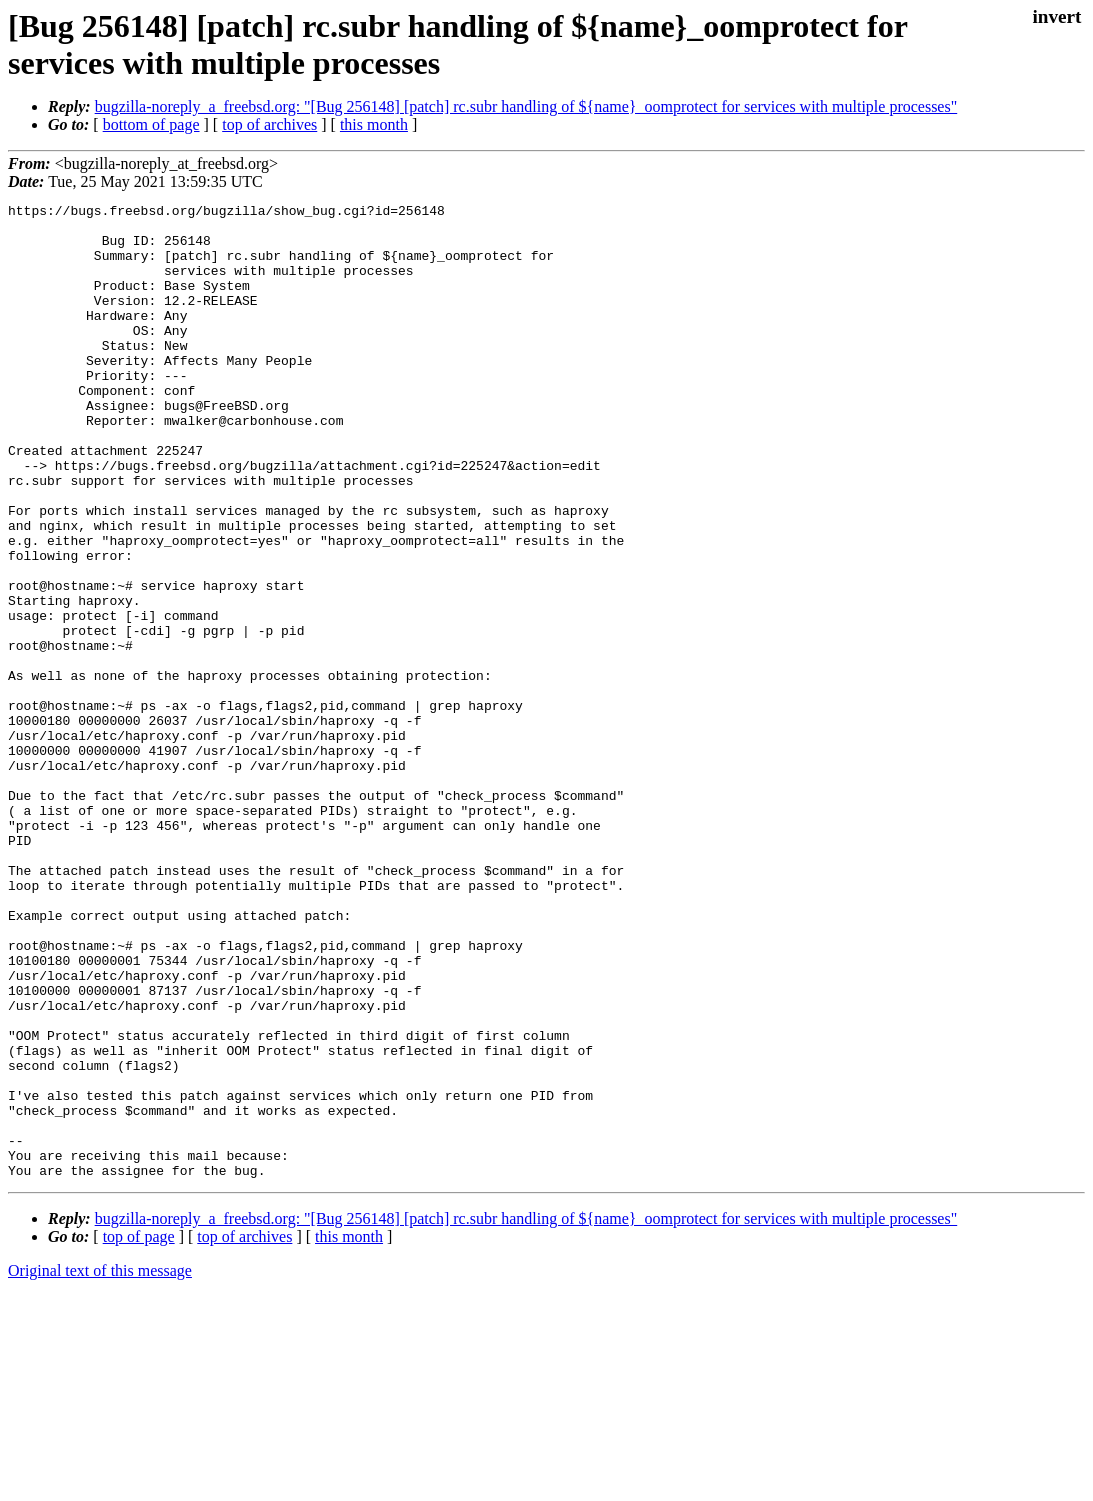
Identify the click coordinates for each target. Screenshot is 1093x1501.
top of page (139, 1431)
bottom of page (151, 124)
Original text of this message (100, 1465)
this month (374, 124)
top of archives (269, 124)
